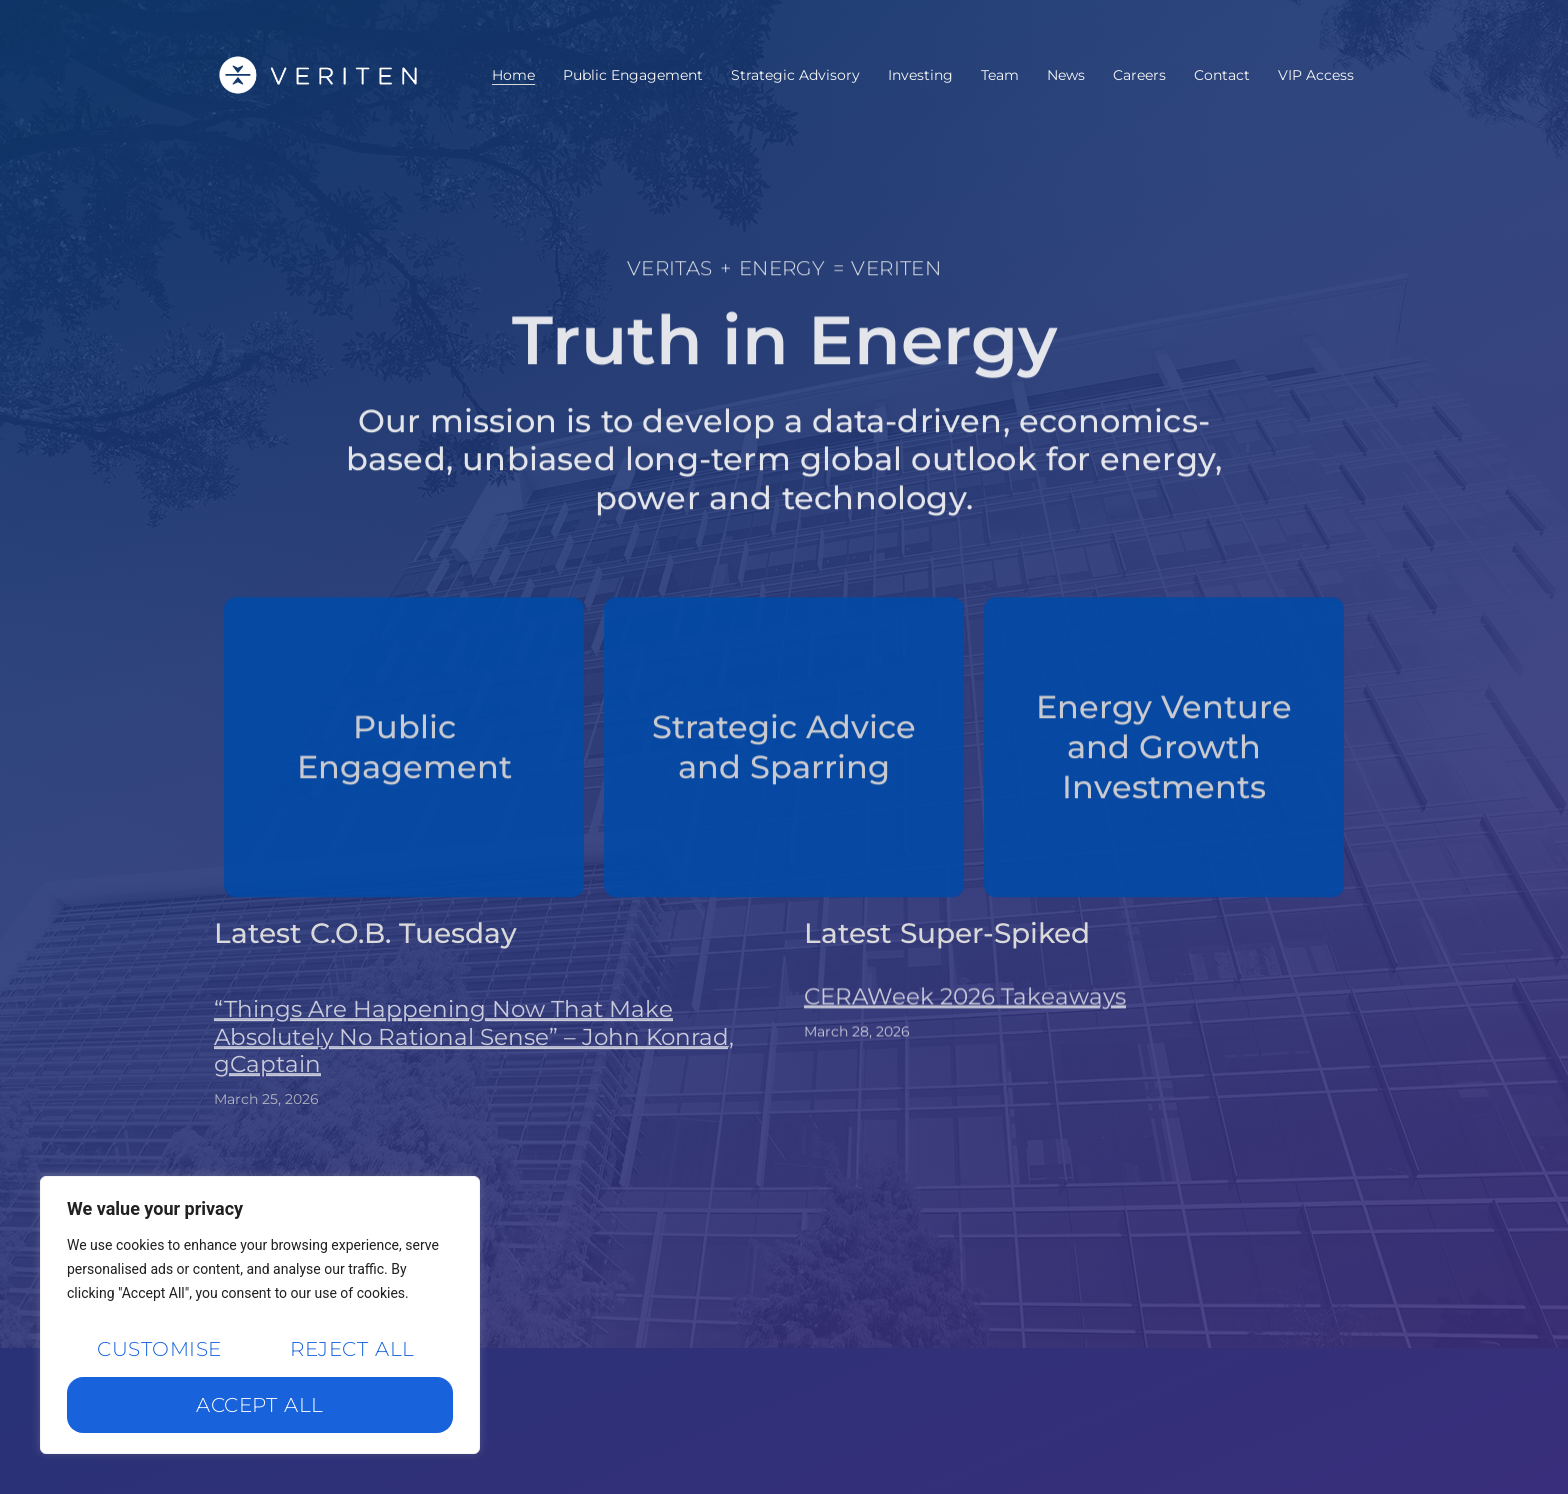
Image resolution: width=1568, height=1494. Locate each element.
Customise (159, 1349)
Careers (1139, 75)
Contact (1222, 75)
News (1066, 75)
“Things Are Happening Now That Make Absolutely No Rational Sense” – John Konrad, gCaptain (474, 1095)
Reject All (352, 1349)
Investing (920, 75)
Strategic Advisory (795, 75)
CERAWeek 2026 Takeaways (965, 1029)
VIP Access (1316, 75)
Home (513, 75)
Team (1000, 75)
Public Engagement (633, 75)
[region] (260, 1315)
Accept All (259, 1405)
